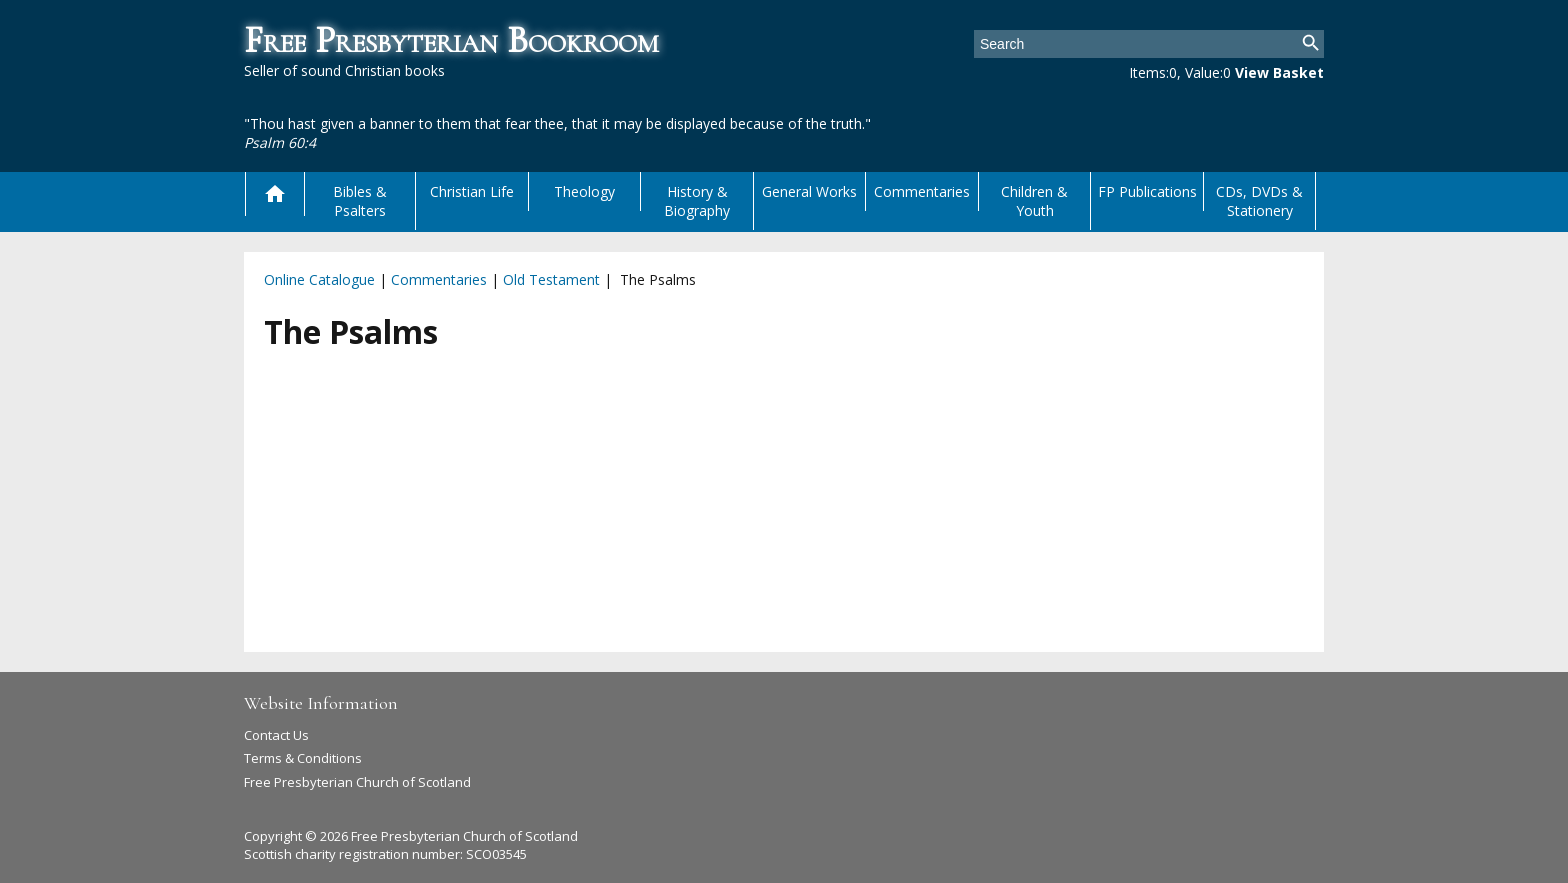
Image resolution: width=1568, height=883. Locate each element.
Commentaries (922, 191)
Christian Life (472, 191)
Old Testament (551, 279)
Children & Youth (1034, 201)
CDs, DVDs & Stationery (1259, 201)
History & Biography (697, 201)
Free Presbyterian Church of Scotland (357, 782)
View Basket (1279, 72)
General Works (809, 191)
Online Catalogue (319, 279)
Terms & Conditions (303, 758)
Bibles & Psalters (360, 201)
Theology (584, 191)
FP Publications (1147, 191)
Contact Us (276, 735)
